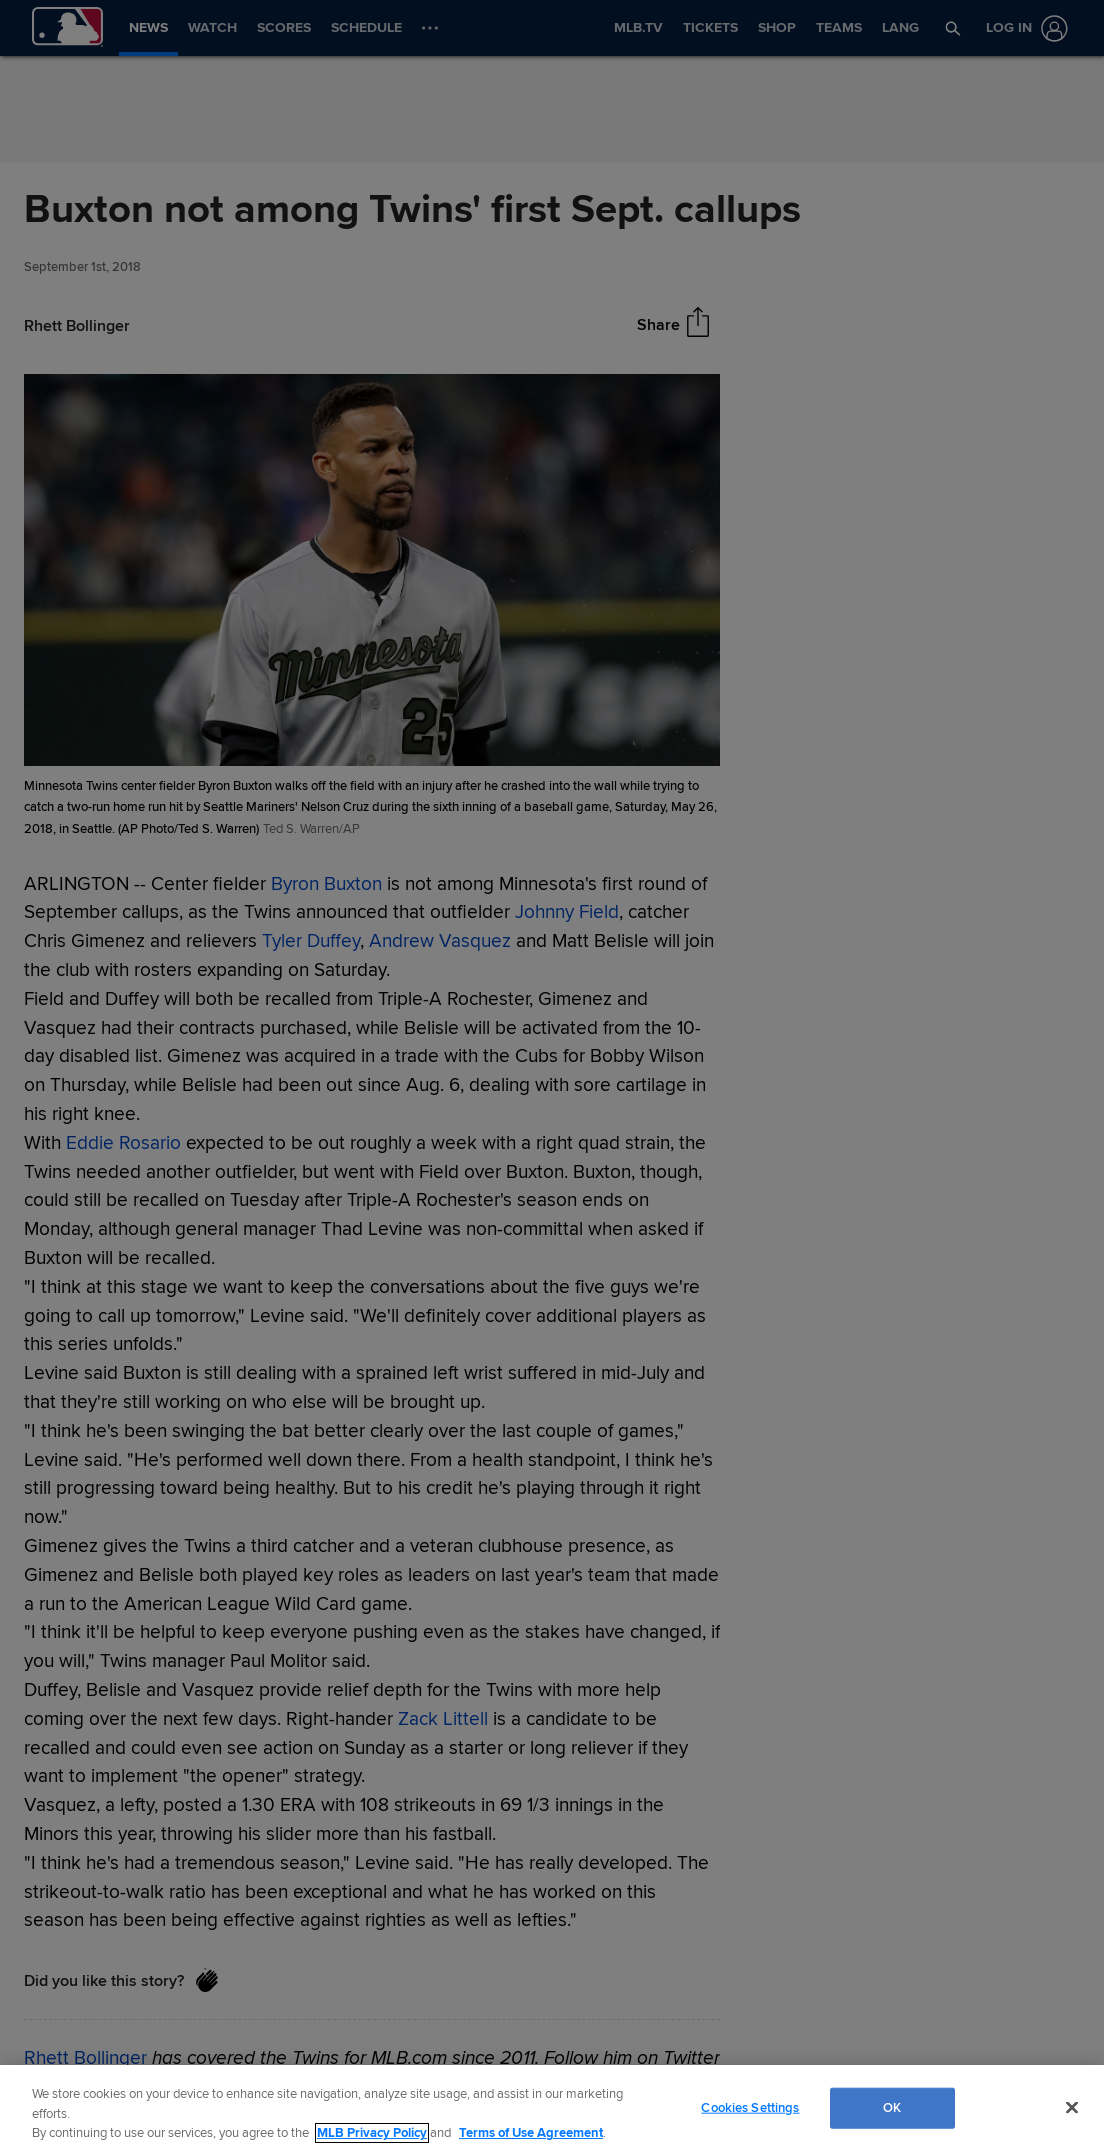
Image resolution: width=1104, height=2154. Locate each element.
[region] (552, 2109)
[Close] (1072, 2107)
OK (892, 2107)
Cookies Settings (750, 2107)
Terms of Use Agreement (531, 2133)
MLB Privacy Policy (372, 2133)
